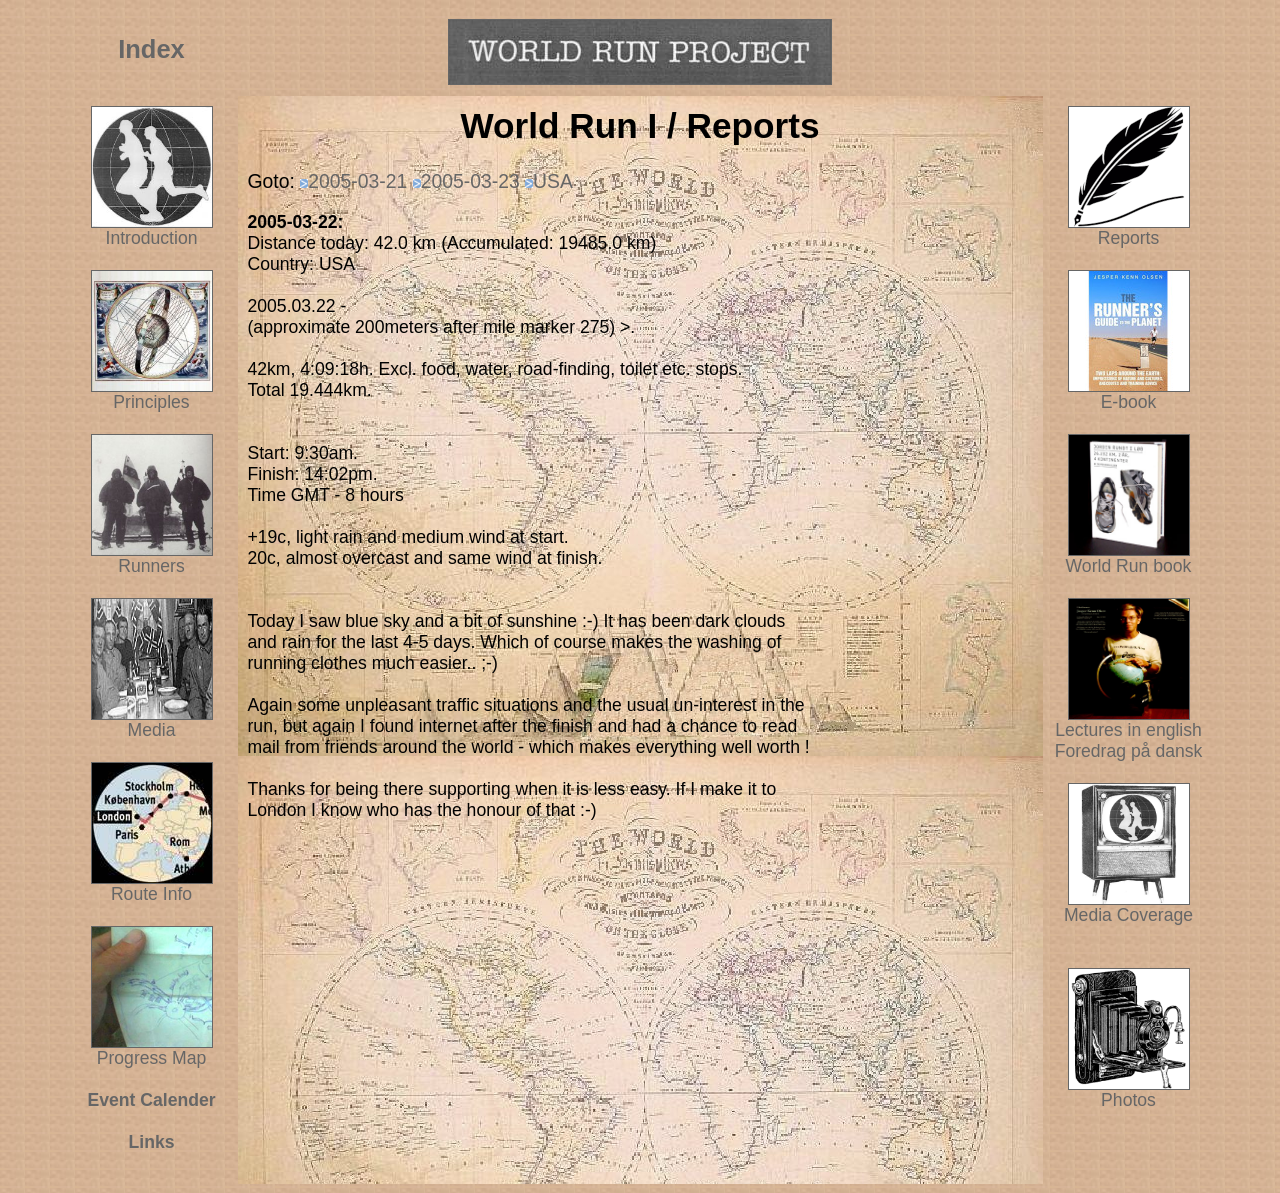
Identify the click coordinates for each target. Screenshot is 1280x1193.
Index (151, 49)
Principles (151, 402)
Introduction (152, 238)
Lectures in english (1128, 722)
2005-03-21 (357, 181)
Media (152, 730)
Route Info (151, 894)
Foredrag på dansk (1129, 751)
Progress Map (152, 1050)
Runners (151, 566)
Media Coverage (1128, 907)
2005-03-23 (470, 181)
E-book (1129, 402)
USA (553, 181)
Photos (1129, 1092)
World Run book (1129, 558)
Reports (1129, 238)
